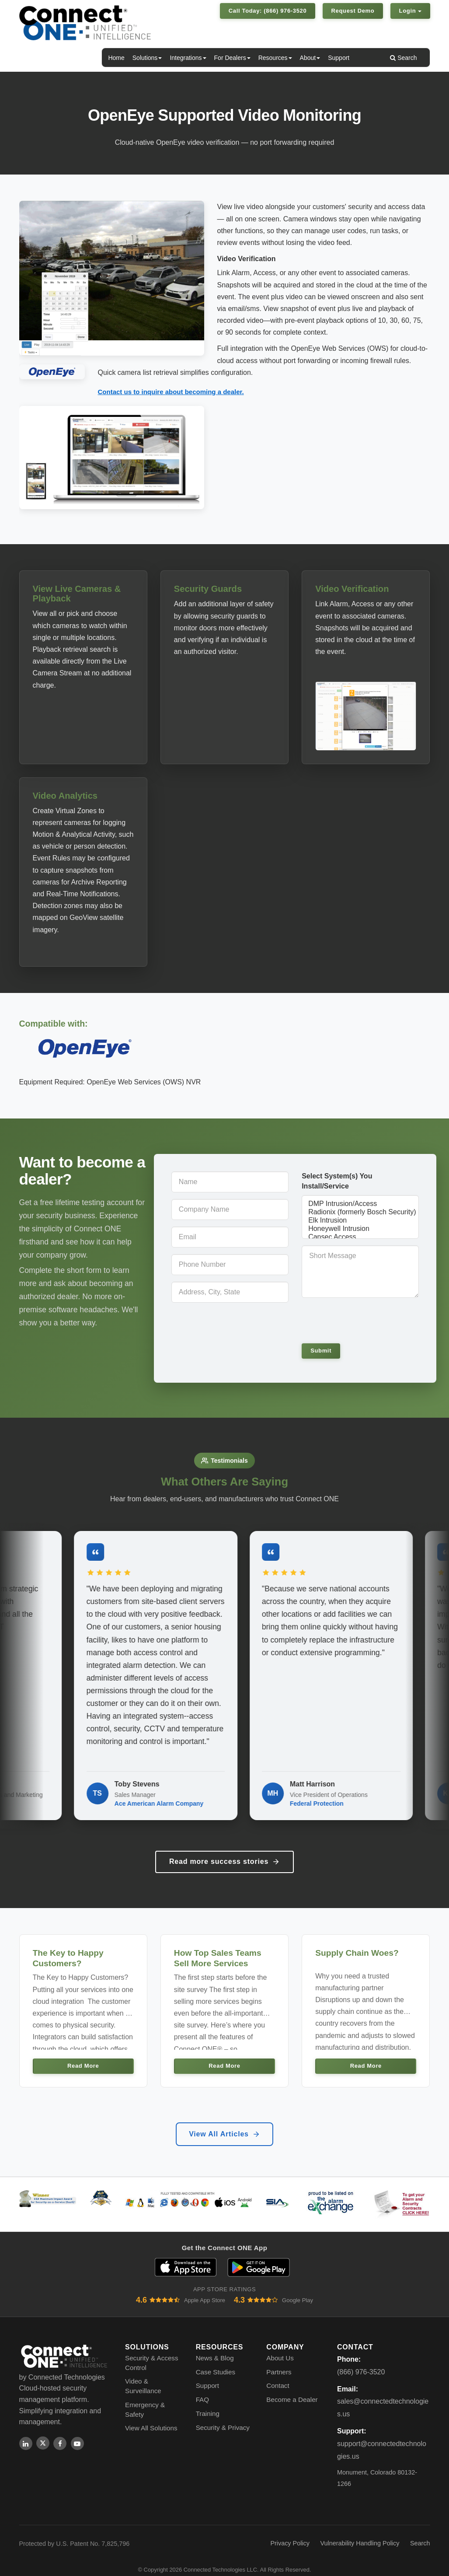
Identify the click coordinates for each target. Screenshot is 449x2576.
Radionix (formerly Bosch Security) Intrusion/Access (360, 1211)
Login (410, 10)
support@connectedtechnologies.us (381, 2439)
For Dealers (232, 57)
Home (116, 57)
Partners (278, 2360)
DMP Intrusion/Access (360, 1203)
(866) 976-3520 (361, 2360)
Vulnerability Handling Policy (359, 2532)
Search (403, 57)
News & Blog (215, 2347)
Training (207, 2402)
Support (338, 57)
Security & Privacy (223, 2416)
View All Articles (224, 2123)
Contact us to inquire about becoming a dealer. (171, 391)
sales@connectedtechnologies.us (382, 2397)
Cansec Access (360, 1236)
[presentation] (361, 1319)
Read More (83, 2055)
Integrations (188, 57)
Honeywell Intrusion (360, 1228)
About (310, 57)
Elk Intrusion (360, 1220)
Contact (277, 2374)
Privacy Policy (290, 2532)
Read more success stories (224, 1850)
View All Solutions (151, 2417)
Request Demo (353, 10)
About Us (279, 2347)
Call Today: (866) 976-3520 (268, 10)
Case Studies (215, 2360)
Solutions (147, 57)
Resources (275, 57)
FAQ (202, 2388)
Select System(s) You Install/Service (337, 1180)
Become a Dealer (291, 2388)
